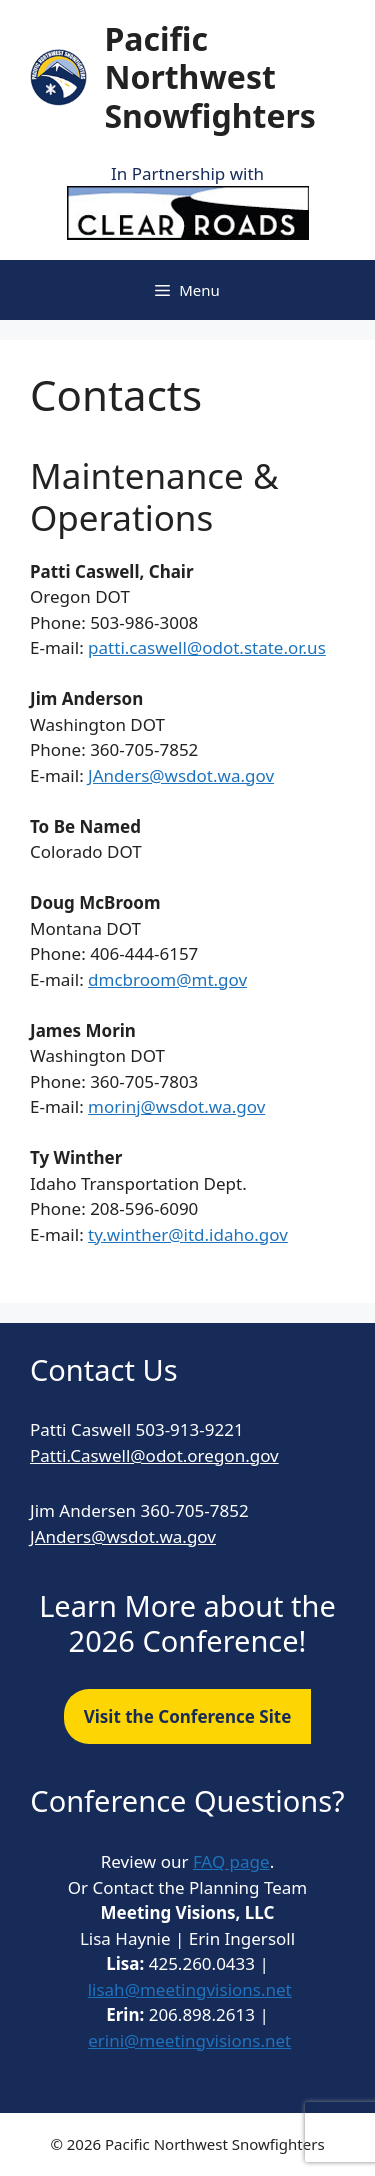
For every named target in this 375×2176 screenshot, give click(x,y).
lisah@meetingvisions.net (190, 1989)
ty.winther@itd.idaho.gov (188, 1234)
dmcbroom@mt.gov (167, 979)
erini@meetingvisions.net (189, 2040)
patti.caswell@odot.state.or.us (207, 647)
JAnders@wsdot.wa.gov (181, 775)
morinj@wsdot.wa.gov (176, 1106)
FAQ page (231, 1861)
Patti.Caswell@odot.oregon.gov (154, 1455)
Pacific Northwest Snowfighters (210, 77)
